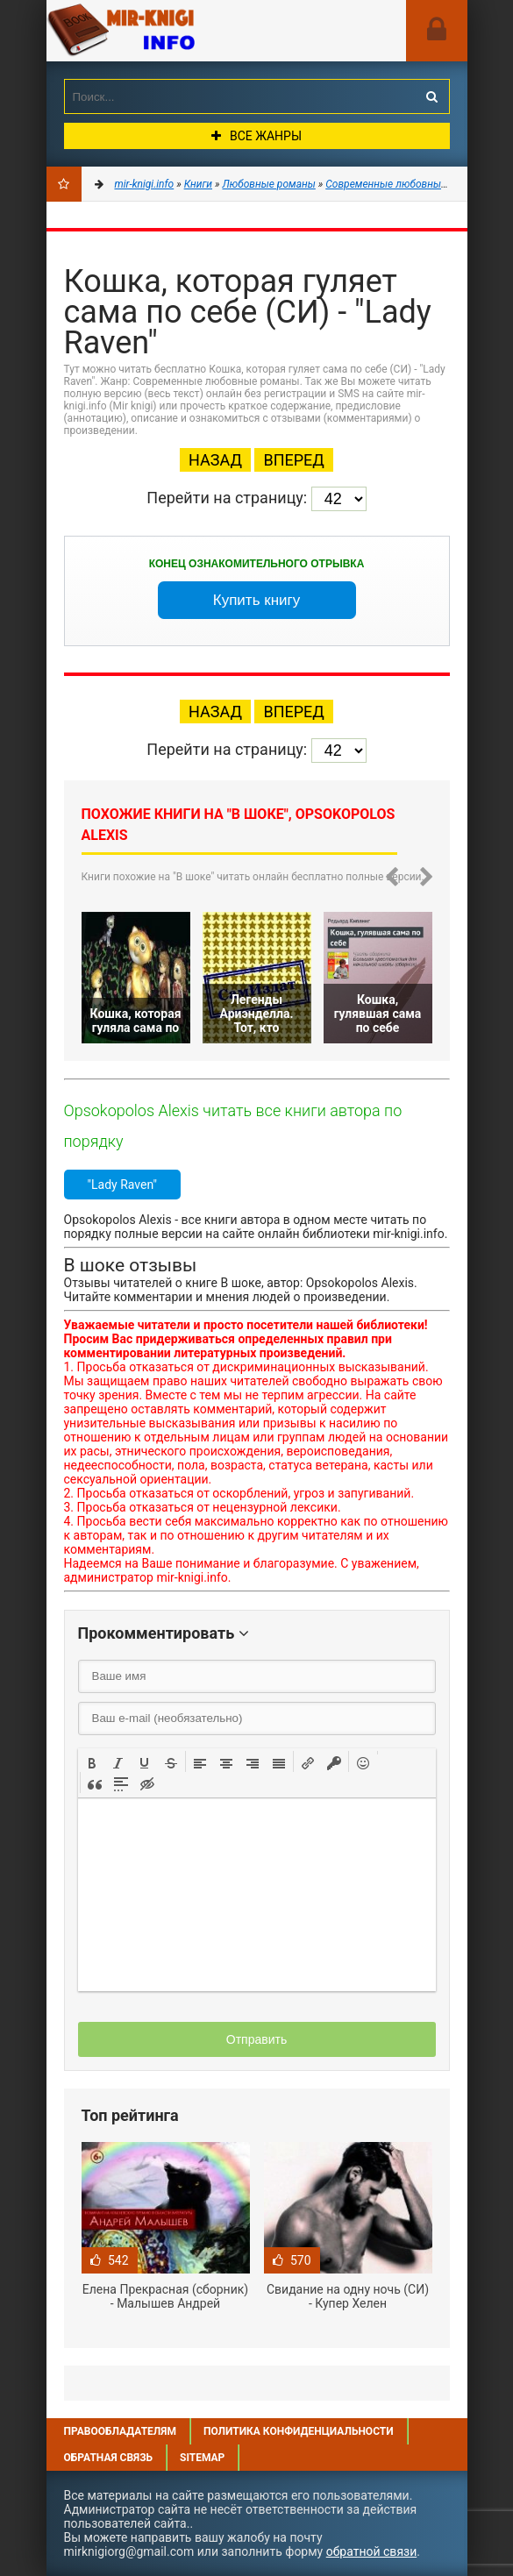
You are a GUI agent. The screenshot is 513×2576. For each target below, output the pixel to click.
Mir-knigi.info (178, 30)
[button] (92, 1761)
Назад (215, 460)
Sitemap (202, 2457)
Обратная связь (108, 2457)
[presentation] (92, 1761)
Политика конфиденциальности (298, 2431)
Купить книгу (257, 600)
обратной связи (371, 2551)
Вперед (293, 460)
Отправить (256, 2039)
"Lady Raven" (122, 1185)
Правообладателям (120, 2431)
